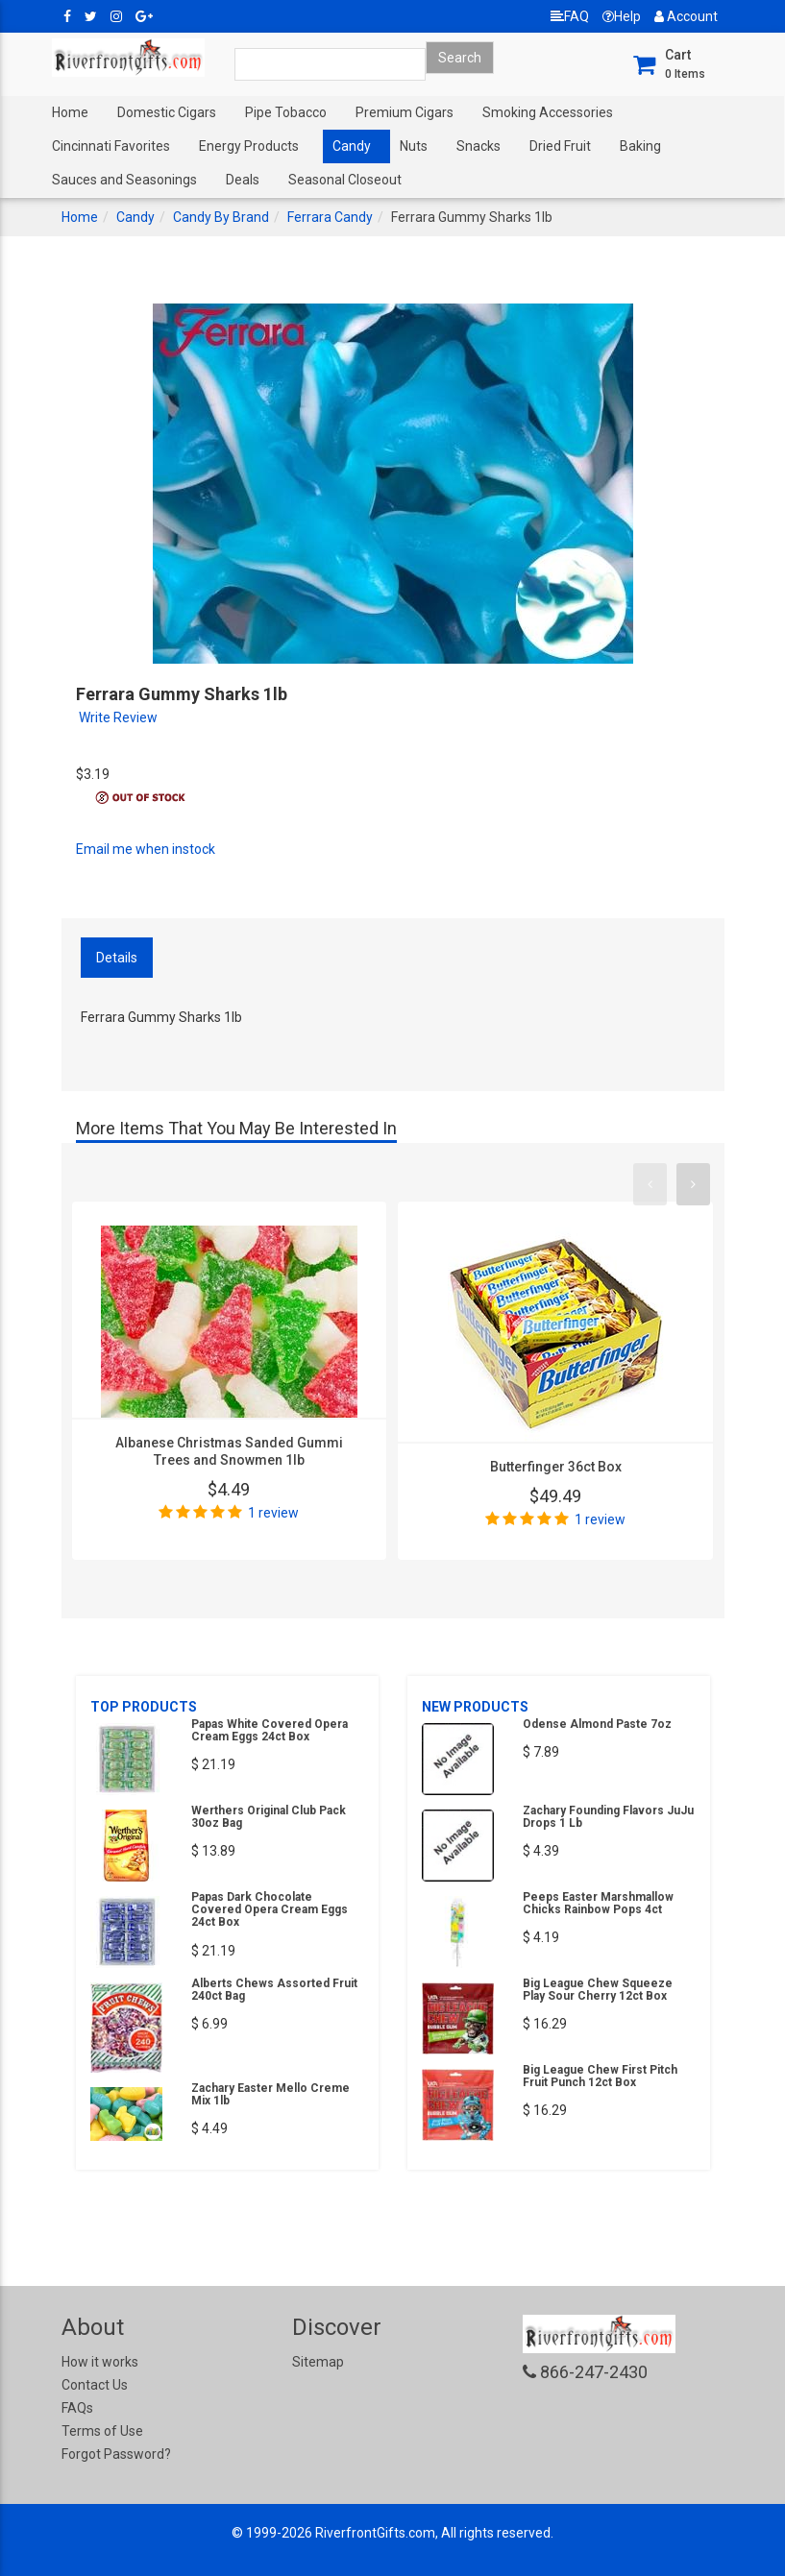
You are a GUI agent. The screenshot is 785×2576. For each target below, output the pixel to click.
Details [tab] (116, 957)
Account (686, 16)
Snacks (478, 146)
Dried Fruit (560, 146)
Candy (351, 146)
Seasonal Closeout (345, 179)
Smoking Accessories (547, 112)
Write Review (118, 717)
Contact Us (94, 2385)
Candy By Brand (221, 217)
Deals (242, 179)
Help (621, 16)
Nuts (414, 146)
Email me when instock (145, 849)
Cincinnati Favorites (111, 146)
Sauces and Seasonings (124, 179)
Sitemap (318, 2361)
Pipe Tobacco (286, 112)
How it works (99, 2361)
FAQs (77, 2408)
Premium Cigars (405, 112)
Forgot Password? (116, 2454)
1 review (273, 1512)
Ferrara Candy (330, 217)
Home (70, 112)
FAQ (570, 16)
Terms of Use (102, 2431)
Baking (640, 146)
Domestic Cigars (166, 112)
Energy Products (249, 146)
